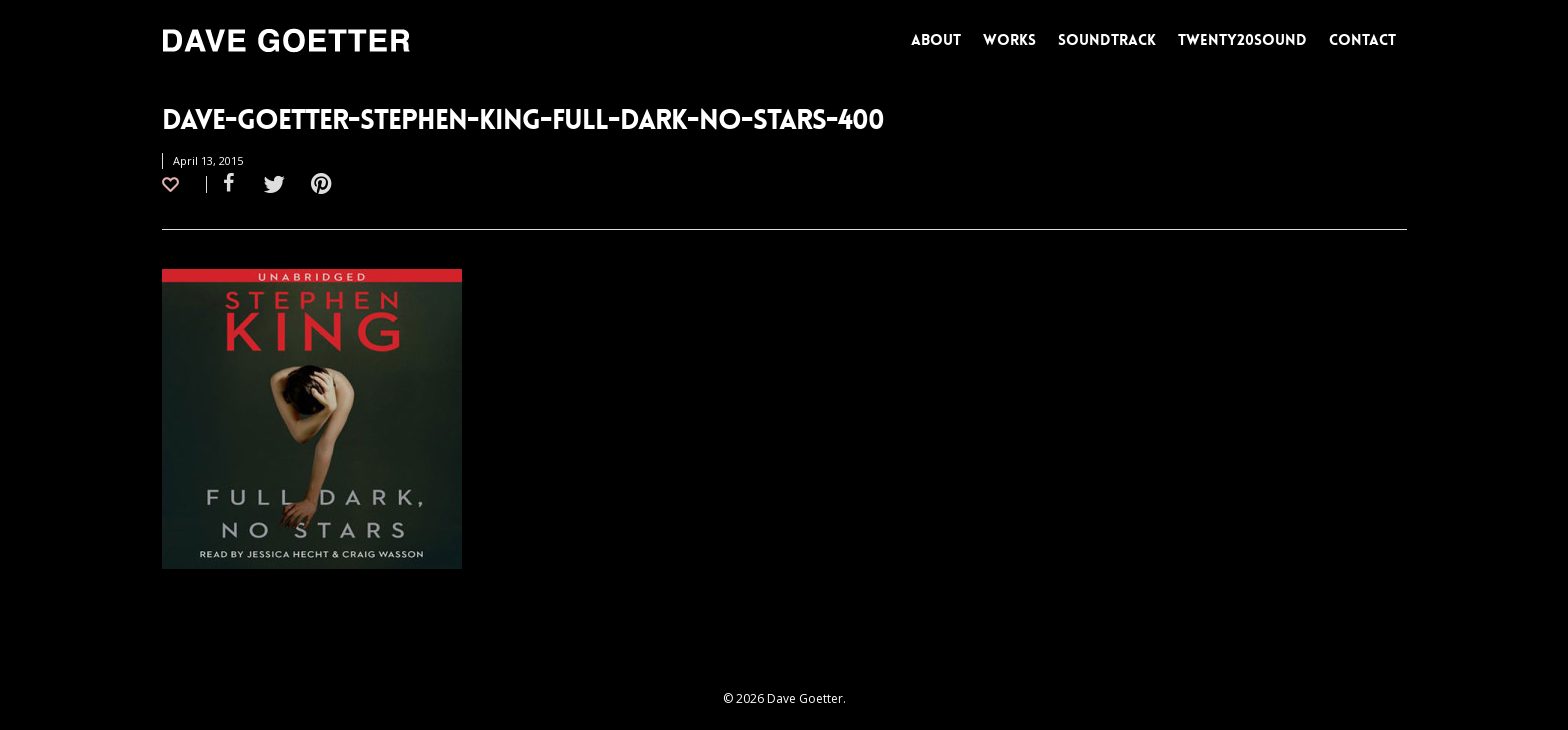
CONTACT (1362, 40)
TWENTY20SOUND (1242, 40)
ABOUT (936, 40)
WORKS (1009, 40)
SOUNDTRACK (1107, 40)
